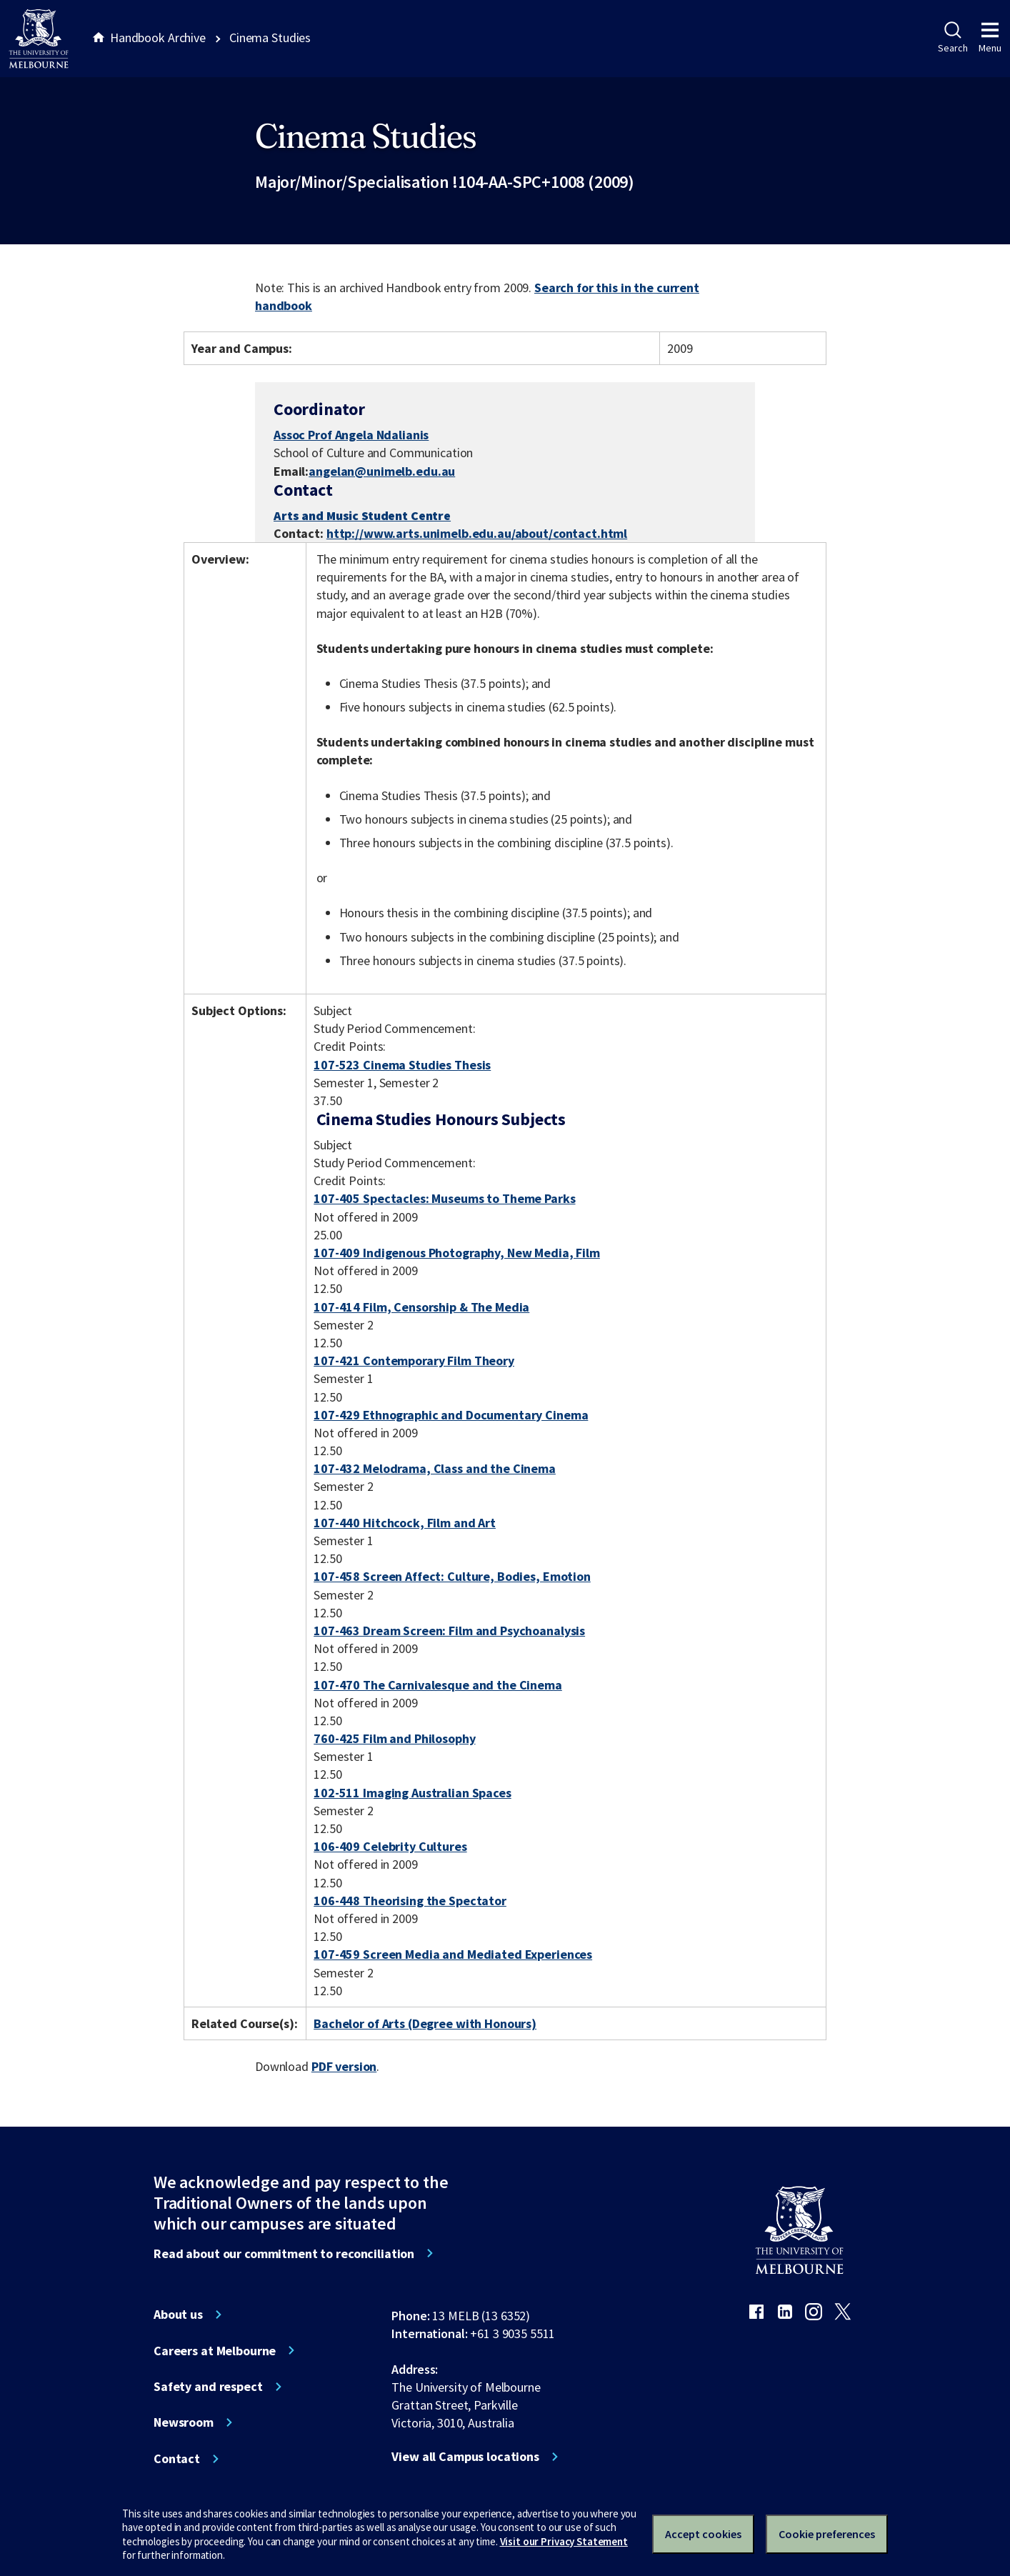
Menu (990, 37)
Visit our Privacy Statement (564, 2541)
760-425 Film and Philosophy (394, 1738)
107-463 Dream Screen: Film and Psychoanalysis (449, 1630)
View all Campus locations (465, 2457)
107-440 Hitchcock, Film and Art (405, 1522)
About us (178, 2314)
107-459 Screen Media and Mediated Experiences (453, 1954)
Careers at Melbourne (215, 2351)
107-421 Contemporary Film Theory (414, 1360)
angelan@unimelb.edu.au (382, 471)
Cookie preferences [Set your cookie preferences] (827, 2534)
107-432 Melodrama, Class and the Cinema (435, 1468)
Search (952, 37)
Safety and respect (208, 2387)
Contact (177, 2459)
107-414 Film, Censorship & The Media (421, 1307)
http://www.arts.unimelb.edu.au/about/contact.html (476, 533)
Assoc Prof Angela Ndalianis (351, 434)
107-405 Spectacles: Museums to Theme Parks (444, 1198)
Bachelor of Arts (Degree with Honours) (425, 2023)
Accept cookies (703, 2534)
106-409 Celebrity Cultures (390, 1846)
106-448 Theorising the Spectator (410, 1900)
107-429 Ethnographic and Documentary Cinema (451, 1415)
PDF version (344, 2066)
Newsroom (184, 2422)
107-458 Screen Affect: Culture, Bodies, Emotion (452, 1576)
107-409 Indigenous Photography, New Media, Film (457, 1252)
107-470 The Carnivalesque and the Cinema (438, 1685)
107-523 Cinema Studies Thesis (402, 1065)
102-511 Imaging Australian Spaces (412, 1792)
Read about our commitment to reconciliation (284, 2254)
